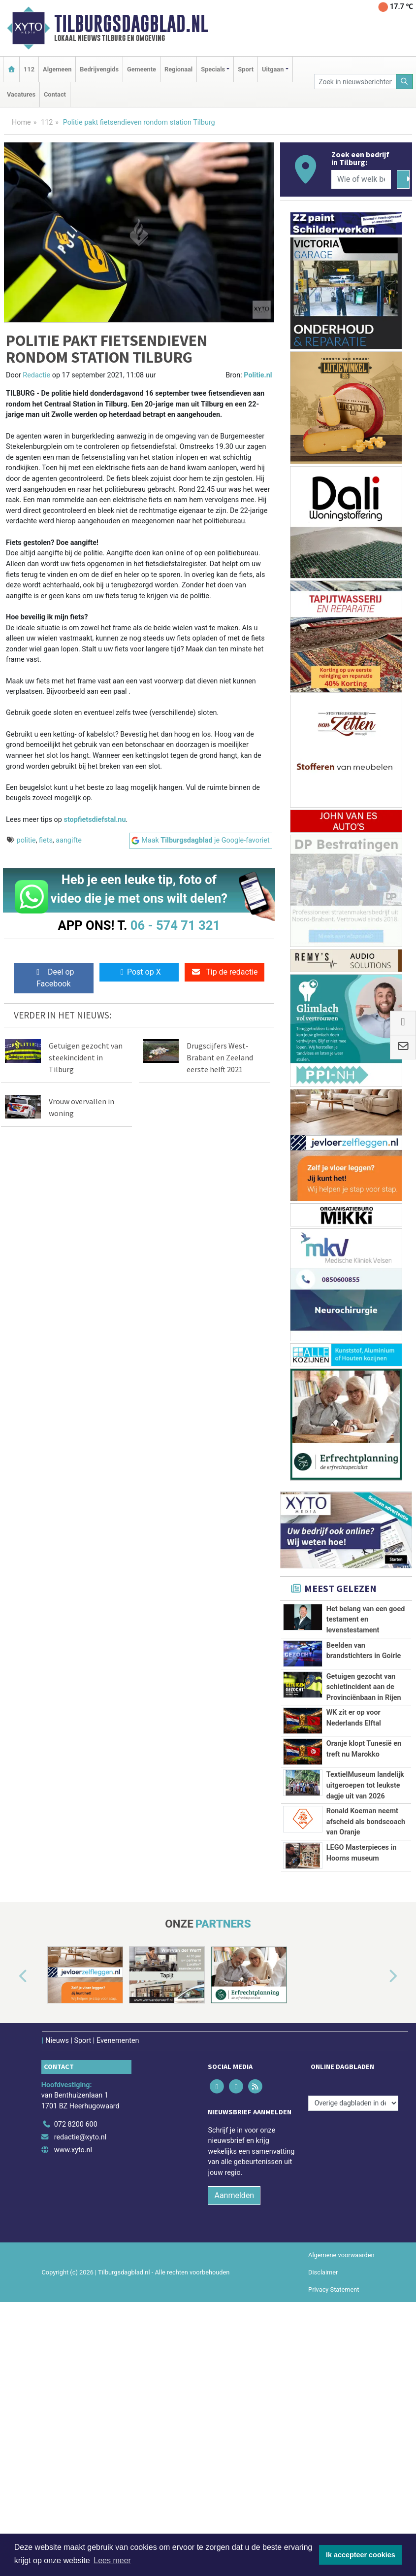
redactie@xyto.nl (80, 2367)
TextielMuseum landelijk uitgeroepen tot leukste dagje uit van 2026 (365, 1901)
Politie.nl (258, 375)
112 (29, 69)
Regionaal (178, 69)
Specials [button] (213, 69)
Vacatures (21, 94)
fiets (46, 840)
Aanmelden (234, 2425)
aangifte (69, 840)
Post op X (139, 972)
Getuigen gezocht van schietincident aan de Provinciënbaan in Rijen (363, 1704)
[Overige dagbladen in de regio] (353, 2333)
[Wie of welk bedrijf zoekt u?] (361, 179)
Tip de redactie (224, 972)
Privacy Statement (333, 2520)
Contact (55, 94)
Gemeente (141, 69)
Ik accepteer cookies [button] (360, 2555)
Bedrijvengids (99, 69)
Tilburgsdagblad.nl (131, 24)
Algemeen (57, 69)
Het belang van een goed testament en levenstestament (365, 1619)
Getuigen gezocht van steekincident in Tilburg (86, 1057)
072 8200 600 (75, 2355)
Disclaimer (323, 2502)
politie (26, 840)
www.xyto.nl (73, 2380)
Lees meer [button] (112, 2560)
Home (21, 122)
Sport (246, 69)
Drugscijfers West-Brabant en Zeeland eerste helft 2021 (220, 1057)
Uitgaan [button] (273, 69)
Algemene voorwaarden (341, 2485)
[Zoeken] (405, 81)
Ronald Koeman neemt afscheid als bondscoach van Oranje (365, 1981)
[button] (12, 2207)
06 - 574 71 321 (175, 925)
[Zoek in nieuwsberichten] (355, 81)
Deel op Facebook (53, 977)
